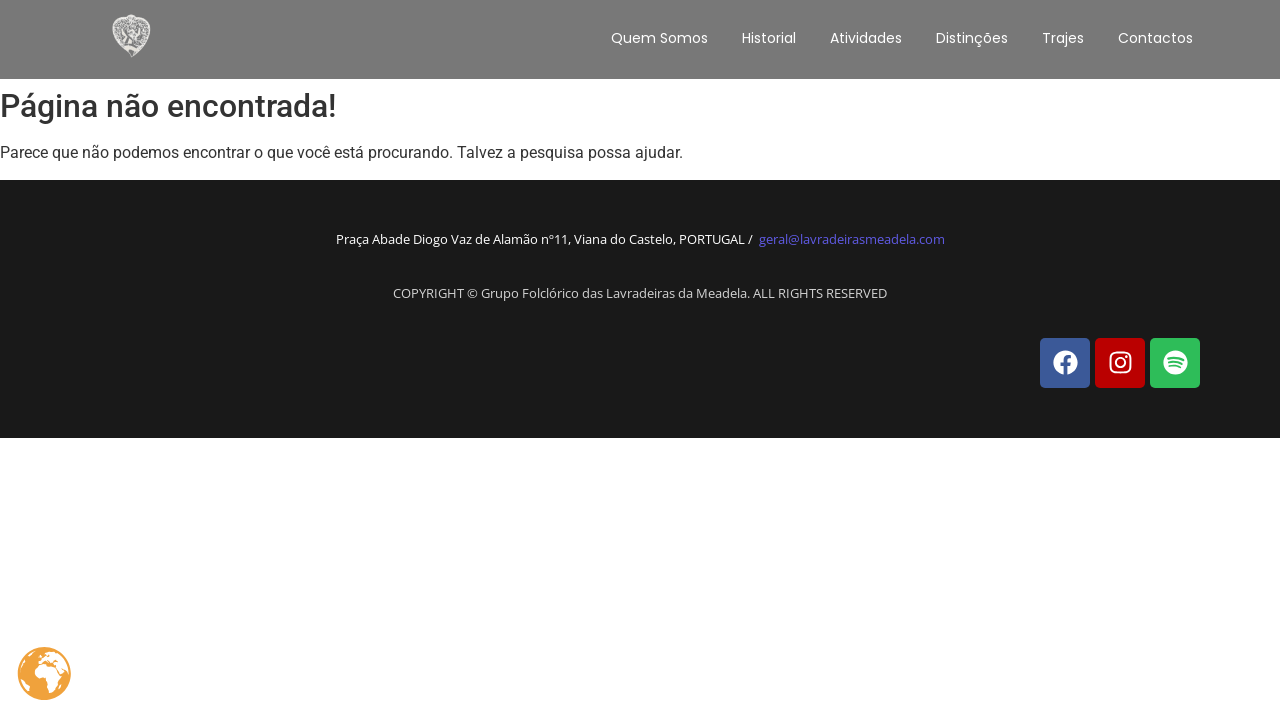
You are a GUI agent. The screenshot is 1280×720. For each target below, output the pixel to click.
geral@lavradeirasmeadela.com (852, 239)
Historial (769, 38)
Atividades (866, 38)
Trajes (1063, 38)
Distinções (972, 38)
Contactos (1155, 38)
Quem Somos (659, 38)
